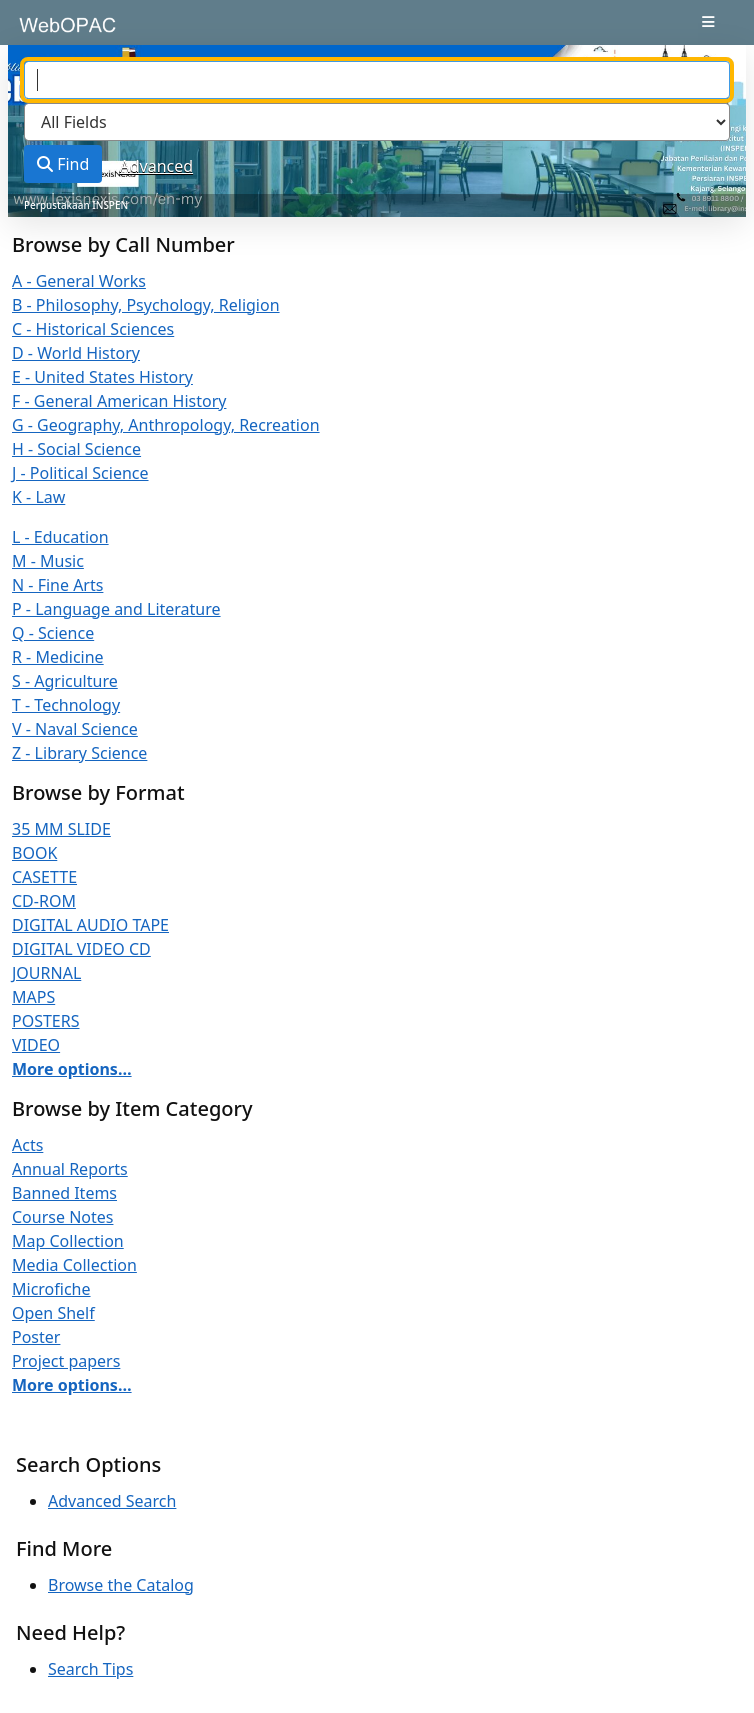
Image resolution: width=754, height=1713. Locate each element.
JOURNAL (46, 973)
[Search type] (377, 122)
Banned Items (64, 1193)
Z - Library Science (79, 753)
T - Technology (66, 705)
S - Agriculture (65, 681)
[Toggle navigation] (708, 22)
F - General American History (119, 401)
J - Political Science (80, 473)
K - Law (38, 497)
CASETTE (44, 877)
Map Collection (68, 1241)
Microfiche (51, 1289)
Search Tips (90, 1669)
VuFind (51, 32)
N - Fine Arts (57, 585)
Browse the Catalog (121, 1585)
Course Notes (62, 1217)
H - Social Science (76, 449)
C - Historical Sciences (93, 329)
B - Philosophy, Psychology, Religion (146, 305)
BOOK (34, 853)
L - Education (60, 537)
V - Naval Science (75, 729)
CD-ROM (44, 901)
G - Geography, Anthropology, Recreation (166, 425)
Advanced (157, 166)
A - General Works (79, 281)
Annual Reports (70, 1169)
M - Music (48, 561)
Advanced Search (112, 1501)
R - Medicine (58, 657)
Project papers (66, 1361)
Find (63, 164)
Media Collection (74, 1265)
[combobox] (377, 80)
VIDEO (36, 1045)
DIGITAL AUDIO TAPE (90, 925)
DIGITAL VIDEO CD (81, 949)
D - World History (76, 353)
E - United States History (102, 377)
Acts (27, 1145)
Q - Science (53, 633)
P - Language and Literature (116, 609)
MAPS (33, 997)
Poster (36, 1337)
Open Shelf (53, 1313)
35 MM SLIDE (61, 829)
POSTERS (46, 1021)
